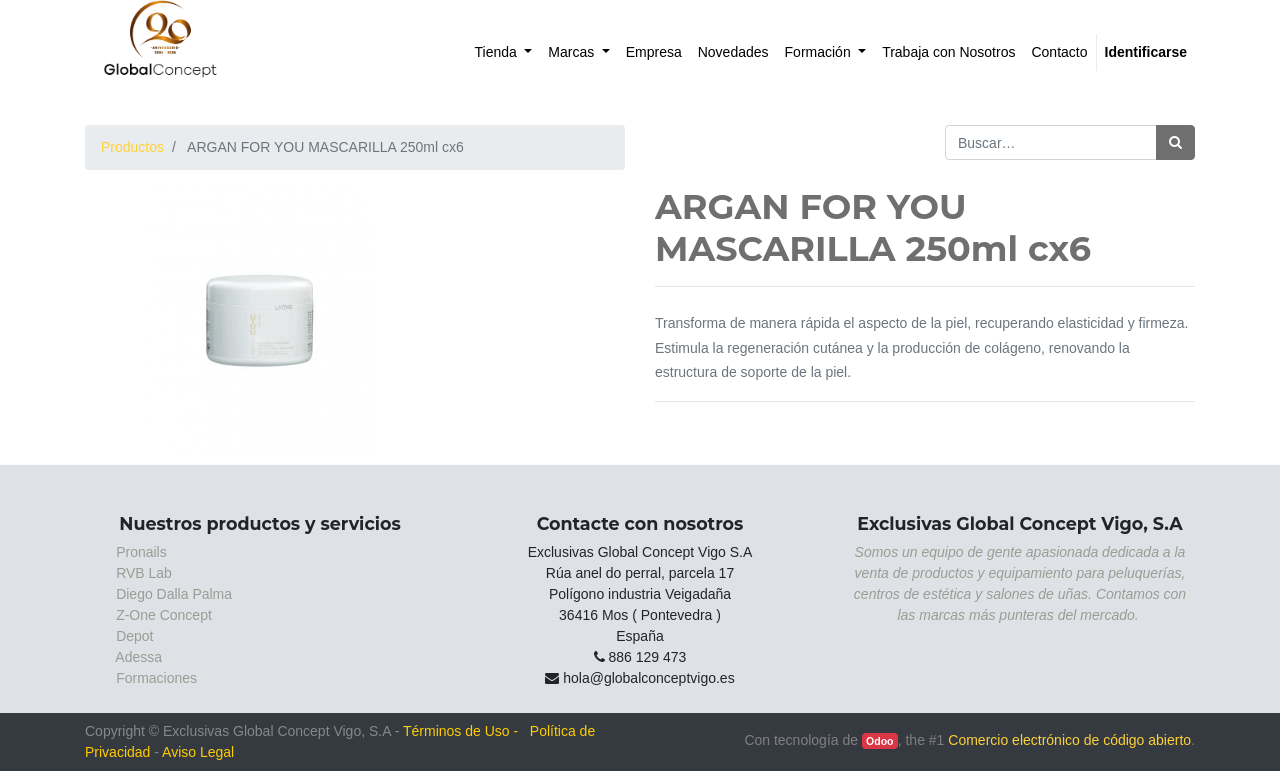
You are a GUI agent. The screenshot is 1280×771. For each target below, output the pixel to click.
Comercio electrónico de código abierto (1069, 740)
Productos (132, 147)
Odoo (879, 741)
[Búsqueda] (1175, 142)
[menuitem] (504, 52)
